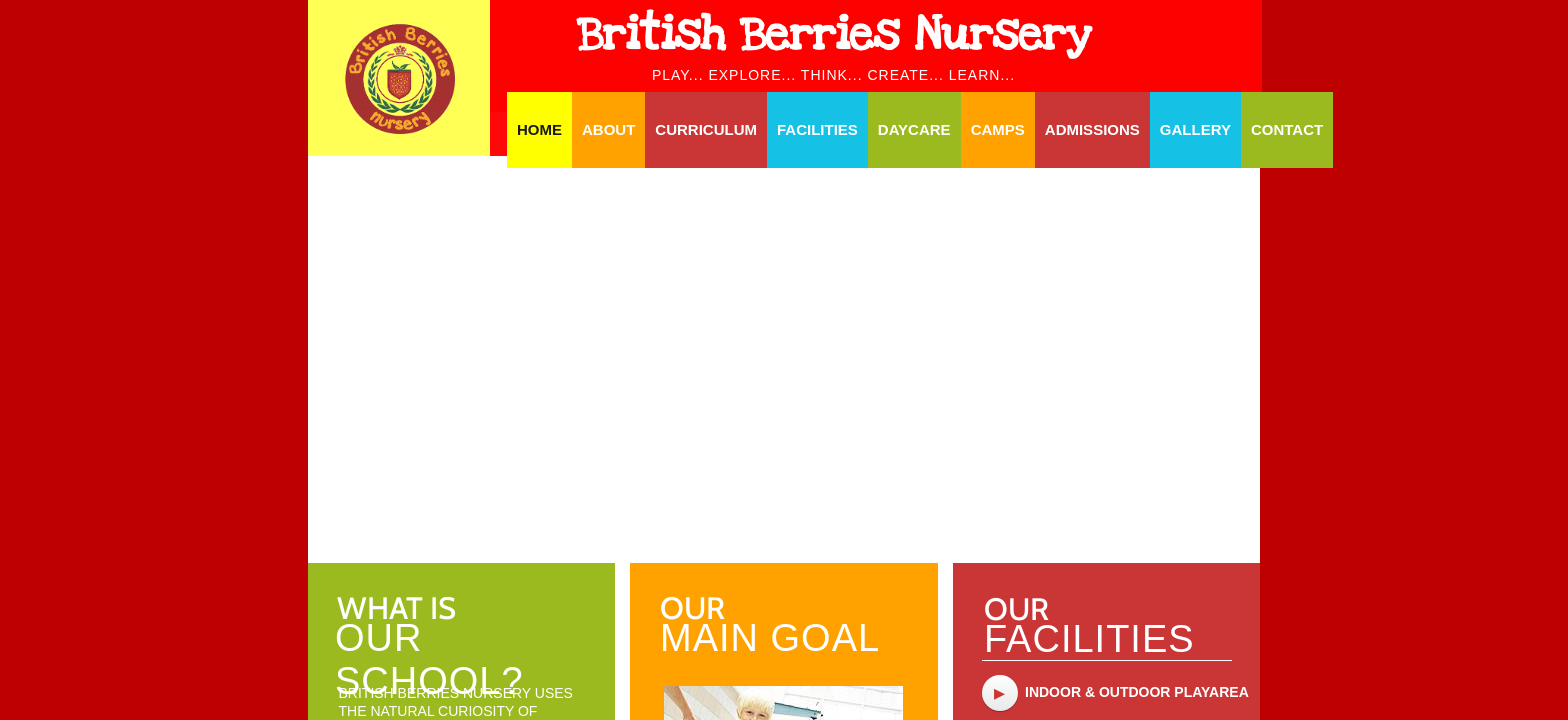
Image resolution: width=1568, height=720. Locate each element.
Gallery (1195, 129)
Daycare (914, 129)
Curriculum (706, 129)
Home (539, 129)
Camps (998, 129)
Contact (1287, 129)
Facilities (817, 129)
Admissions (1092, 129)
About (608, 129)
